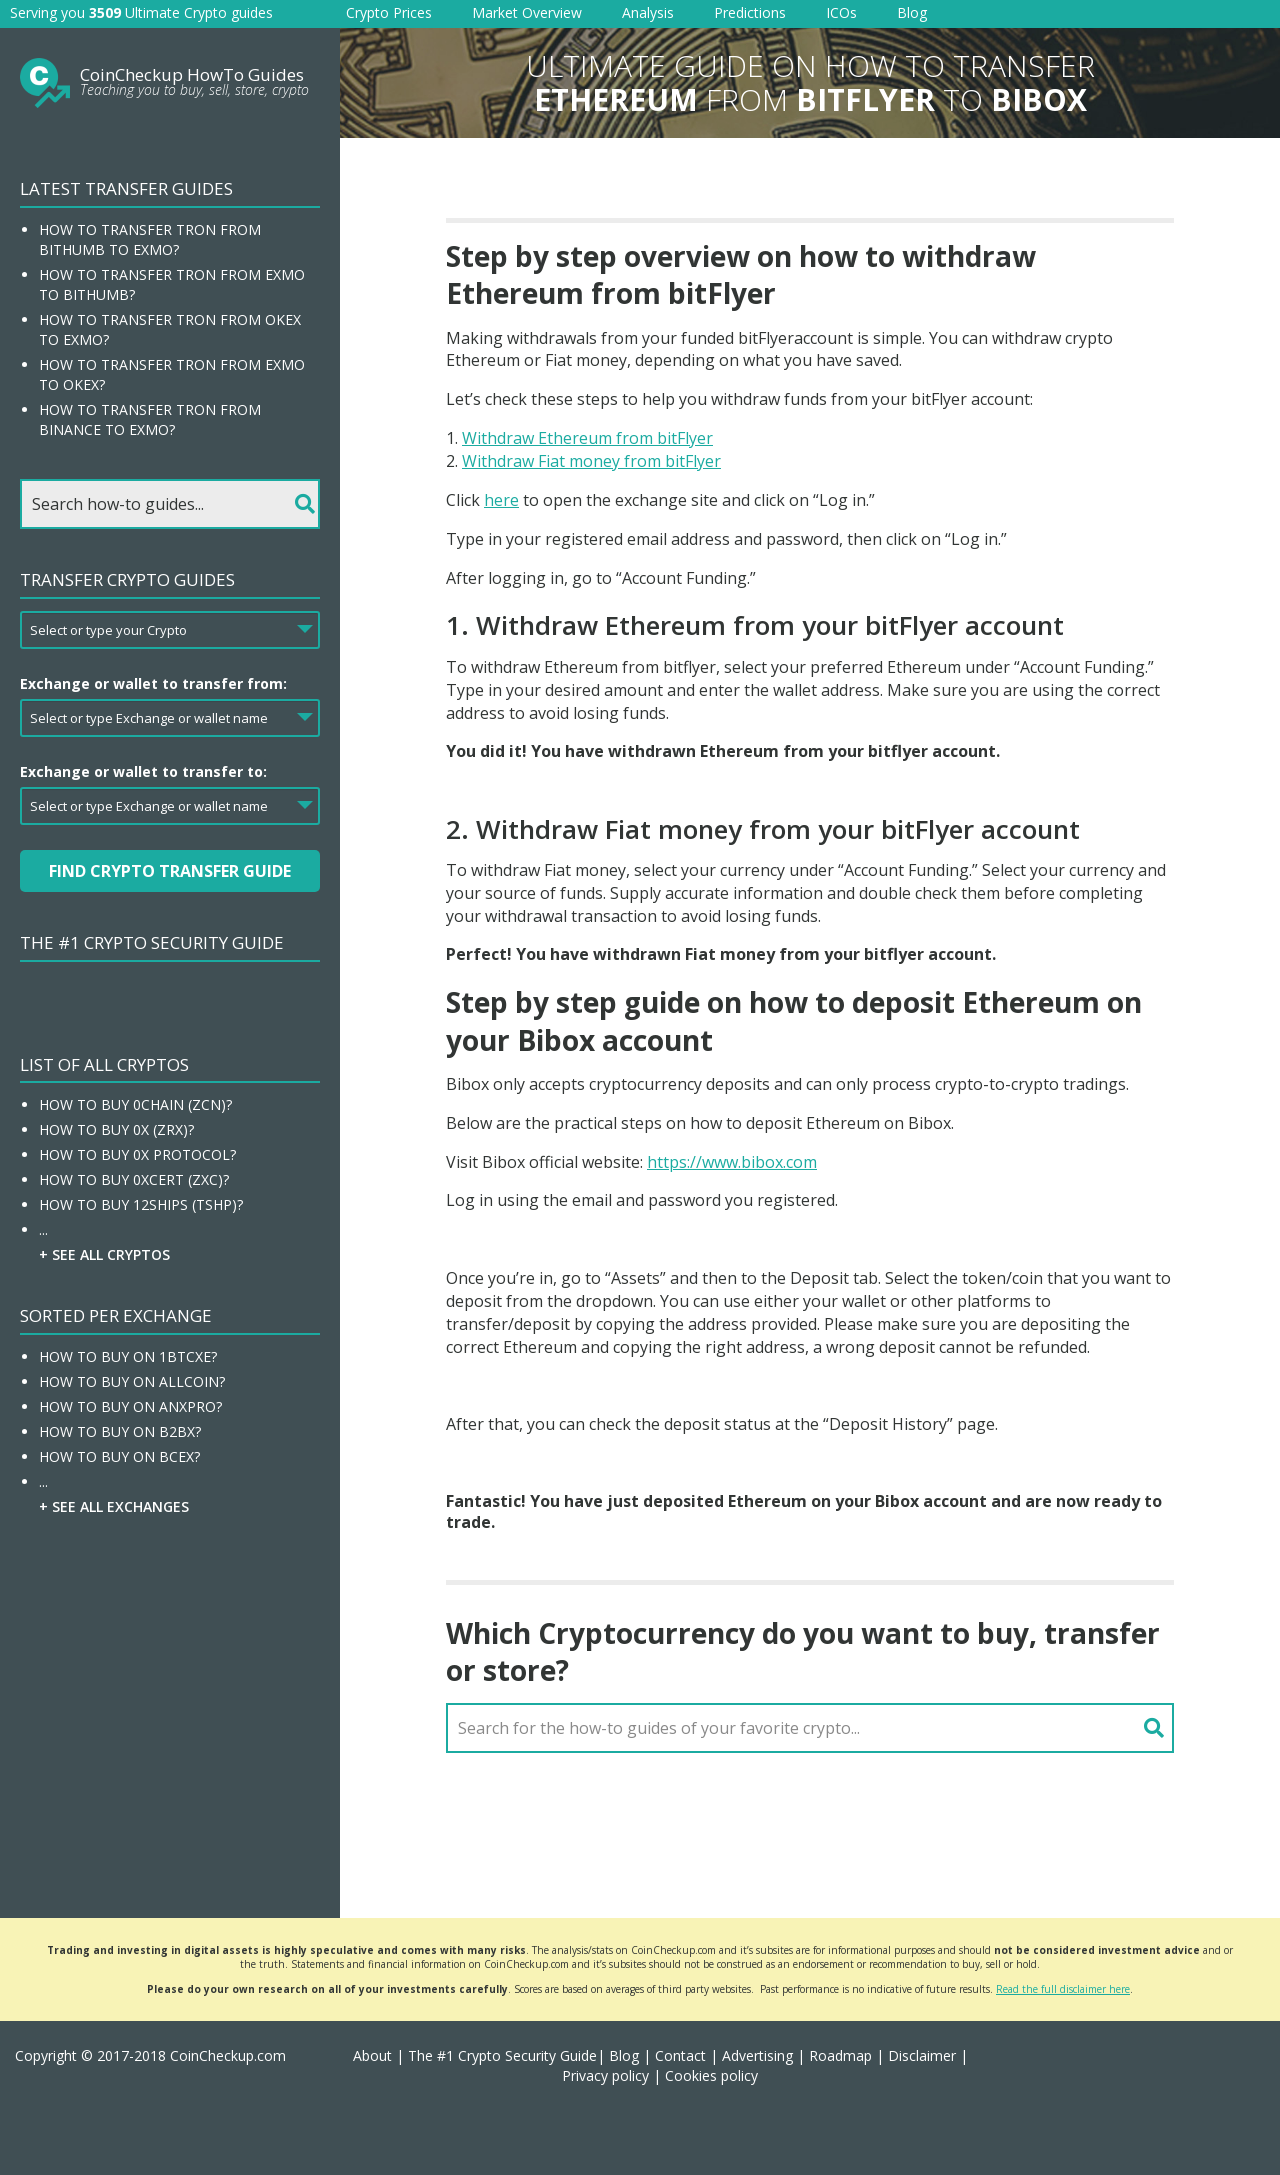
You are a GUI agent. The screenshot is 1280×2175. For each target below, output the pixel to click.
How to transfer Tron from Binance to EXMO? (150, 419)
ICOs (841, 12)
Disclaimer (922, 2055)
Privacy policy (605, 2075)
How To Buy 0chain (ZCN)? (135, 1104)
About (372, 2055)
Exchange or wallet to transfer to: (143, 771)
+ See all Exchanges (114, 1506)
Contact (680, 2055)
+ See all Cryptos (104, 1254)
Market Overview (527, 12)
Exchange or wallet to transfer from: (153, 683)
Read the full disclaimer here (1063, 1989)
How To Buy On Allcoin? (132, 1381)
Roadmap (840, 2055)
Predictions (750, 12)
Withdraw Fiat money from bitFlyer (591, 461)
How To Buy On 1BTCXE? (128, 1356)
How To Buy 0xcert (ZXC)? (134, 1179)
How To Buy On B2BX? (120, 1431)
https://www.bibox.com (732, 1162)
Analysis (648, 12)
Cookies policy (711, 2075)
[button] (1240, 2135)
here (501, 500)
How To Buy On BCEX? (119, 1456)
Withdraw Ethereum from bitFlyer (587, 438)
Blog (912, 12)
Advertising (757, 2055)
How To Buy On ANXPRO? (130, 1406)
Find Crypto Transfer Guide (170, 871)
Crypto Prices (389, 12)
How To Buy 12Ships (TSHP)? (141, 1204)
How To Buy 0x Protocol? (137, 1154)
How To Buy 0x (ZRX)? (116, 1129)
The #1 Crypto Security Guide (152, 942)
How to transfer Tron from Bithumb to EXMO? (150, 239)
